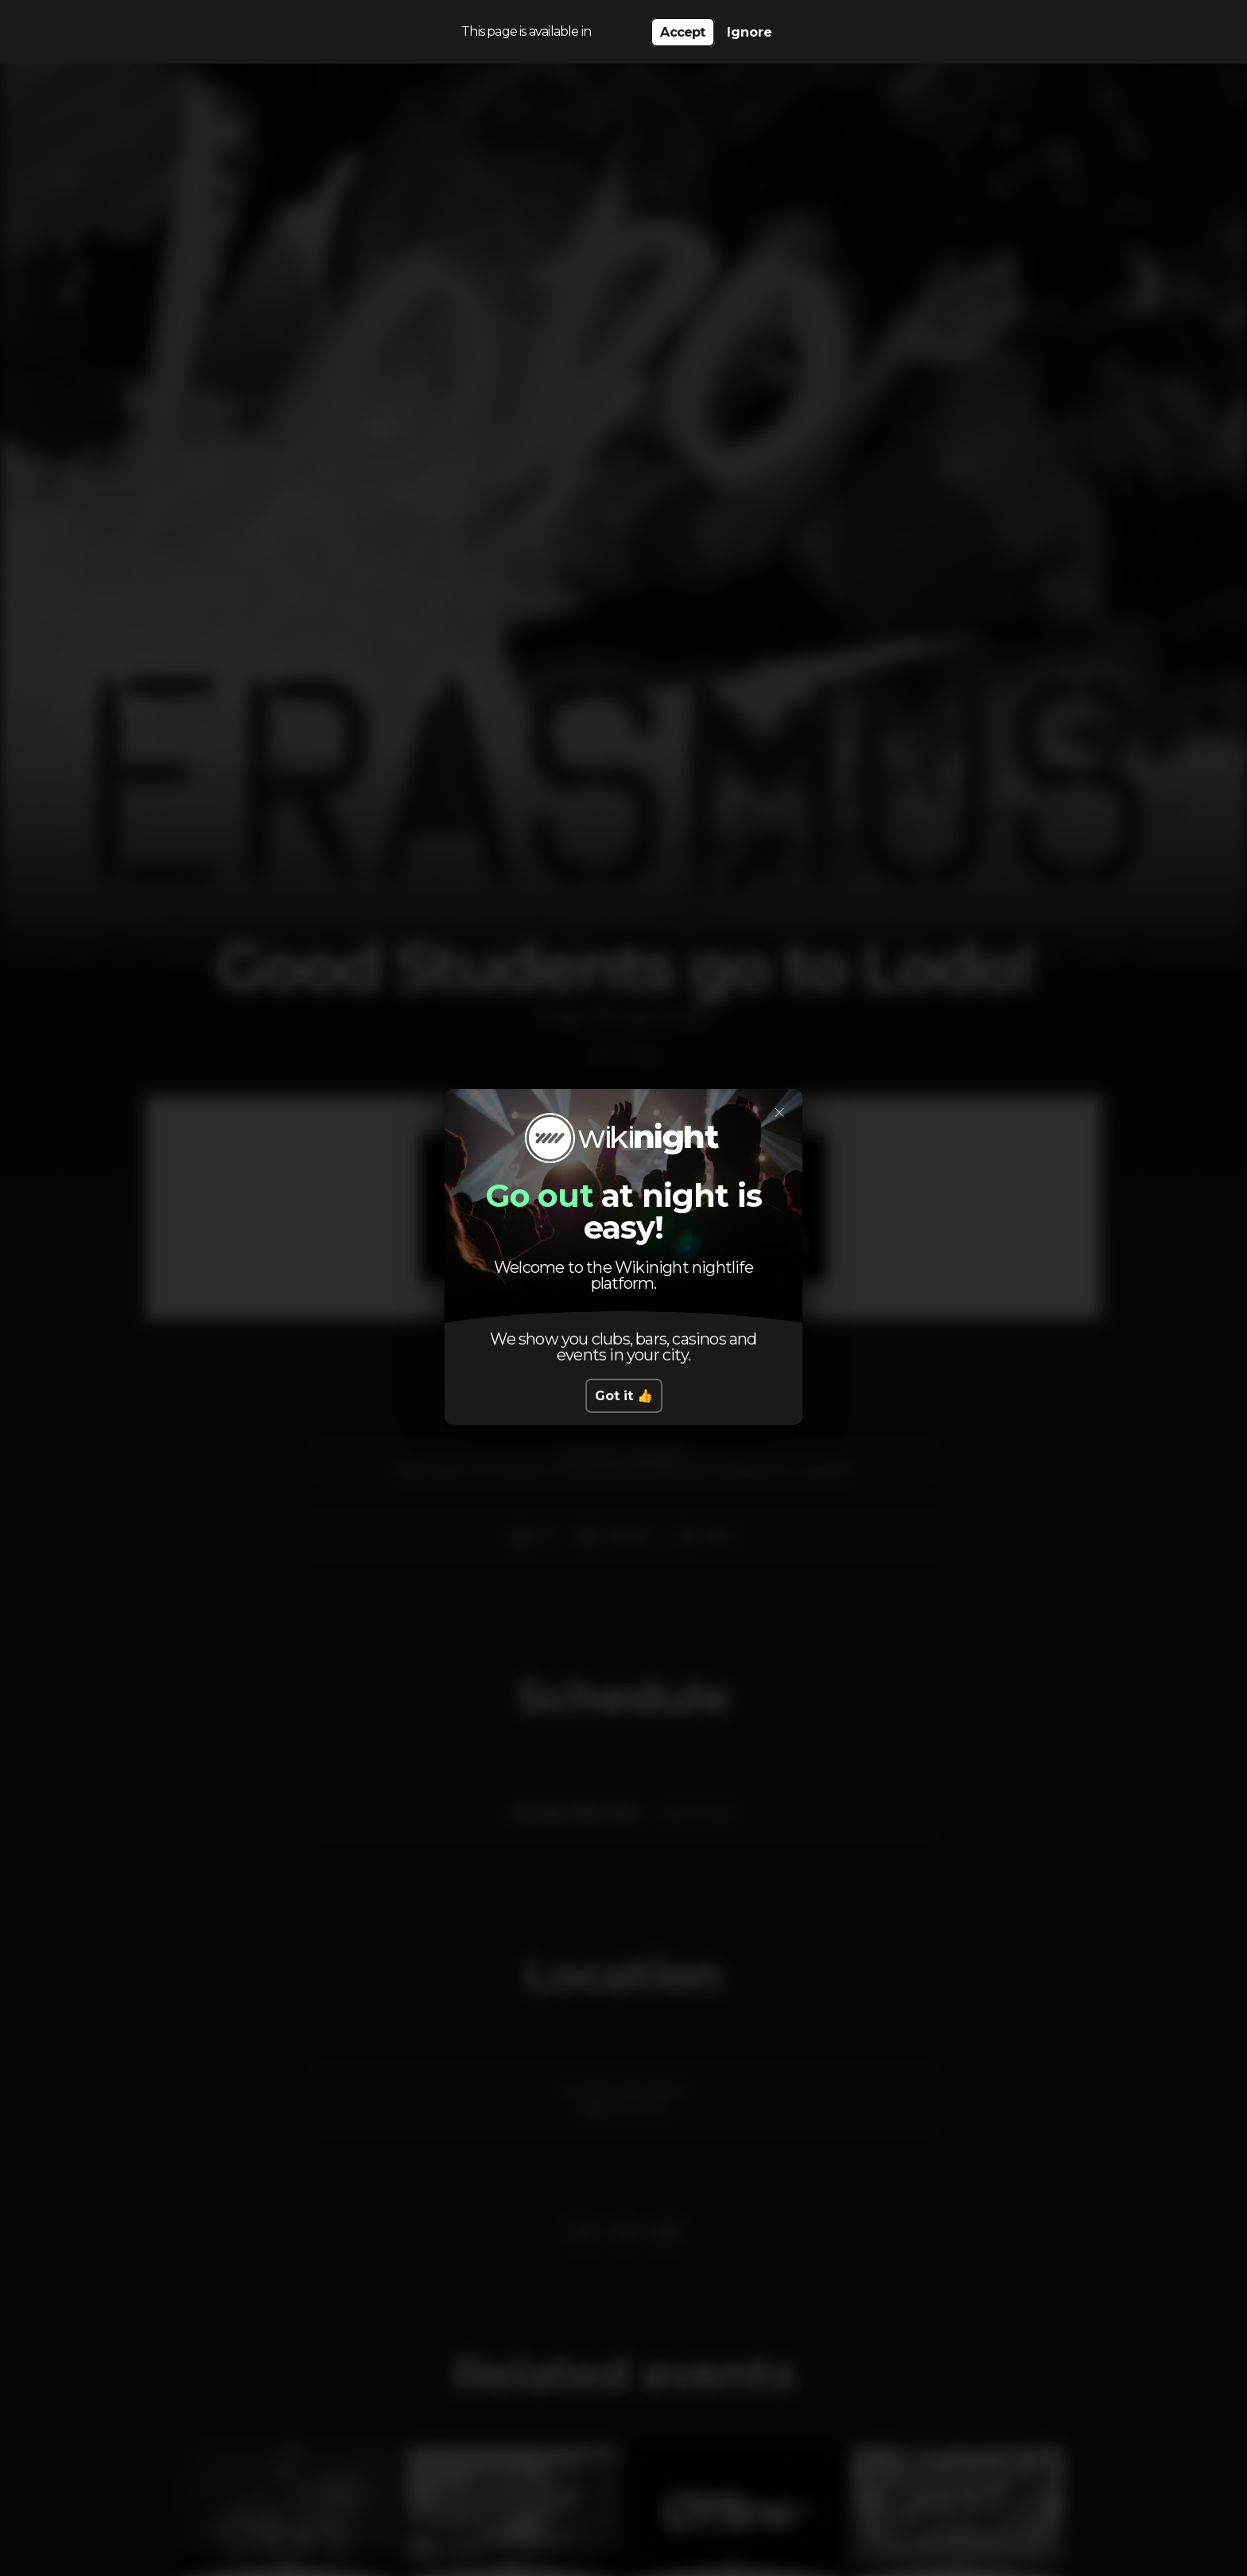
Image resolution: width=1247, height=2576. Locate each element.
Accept (682, 32)
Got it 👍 (624, 1395)
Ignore (749, 32)
